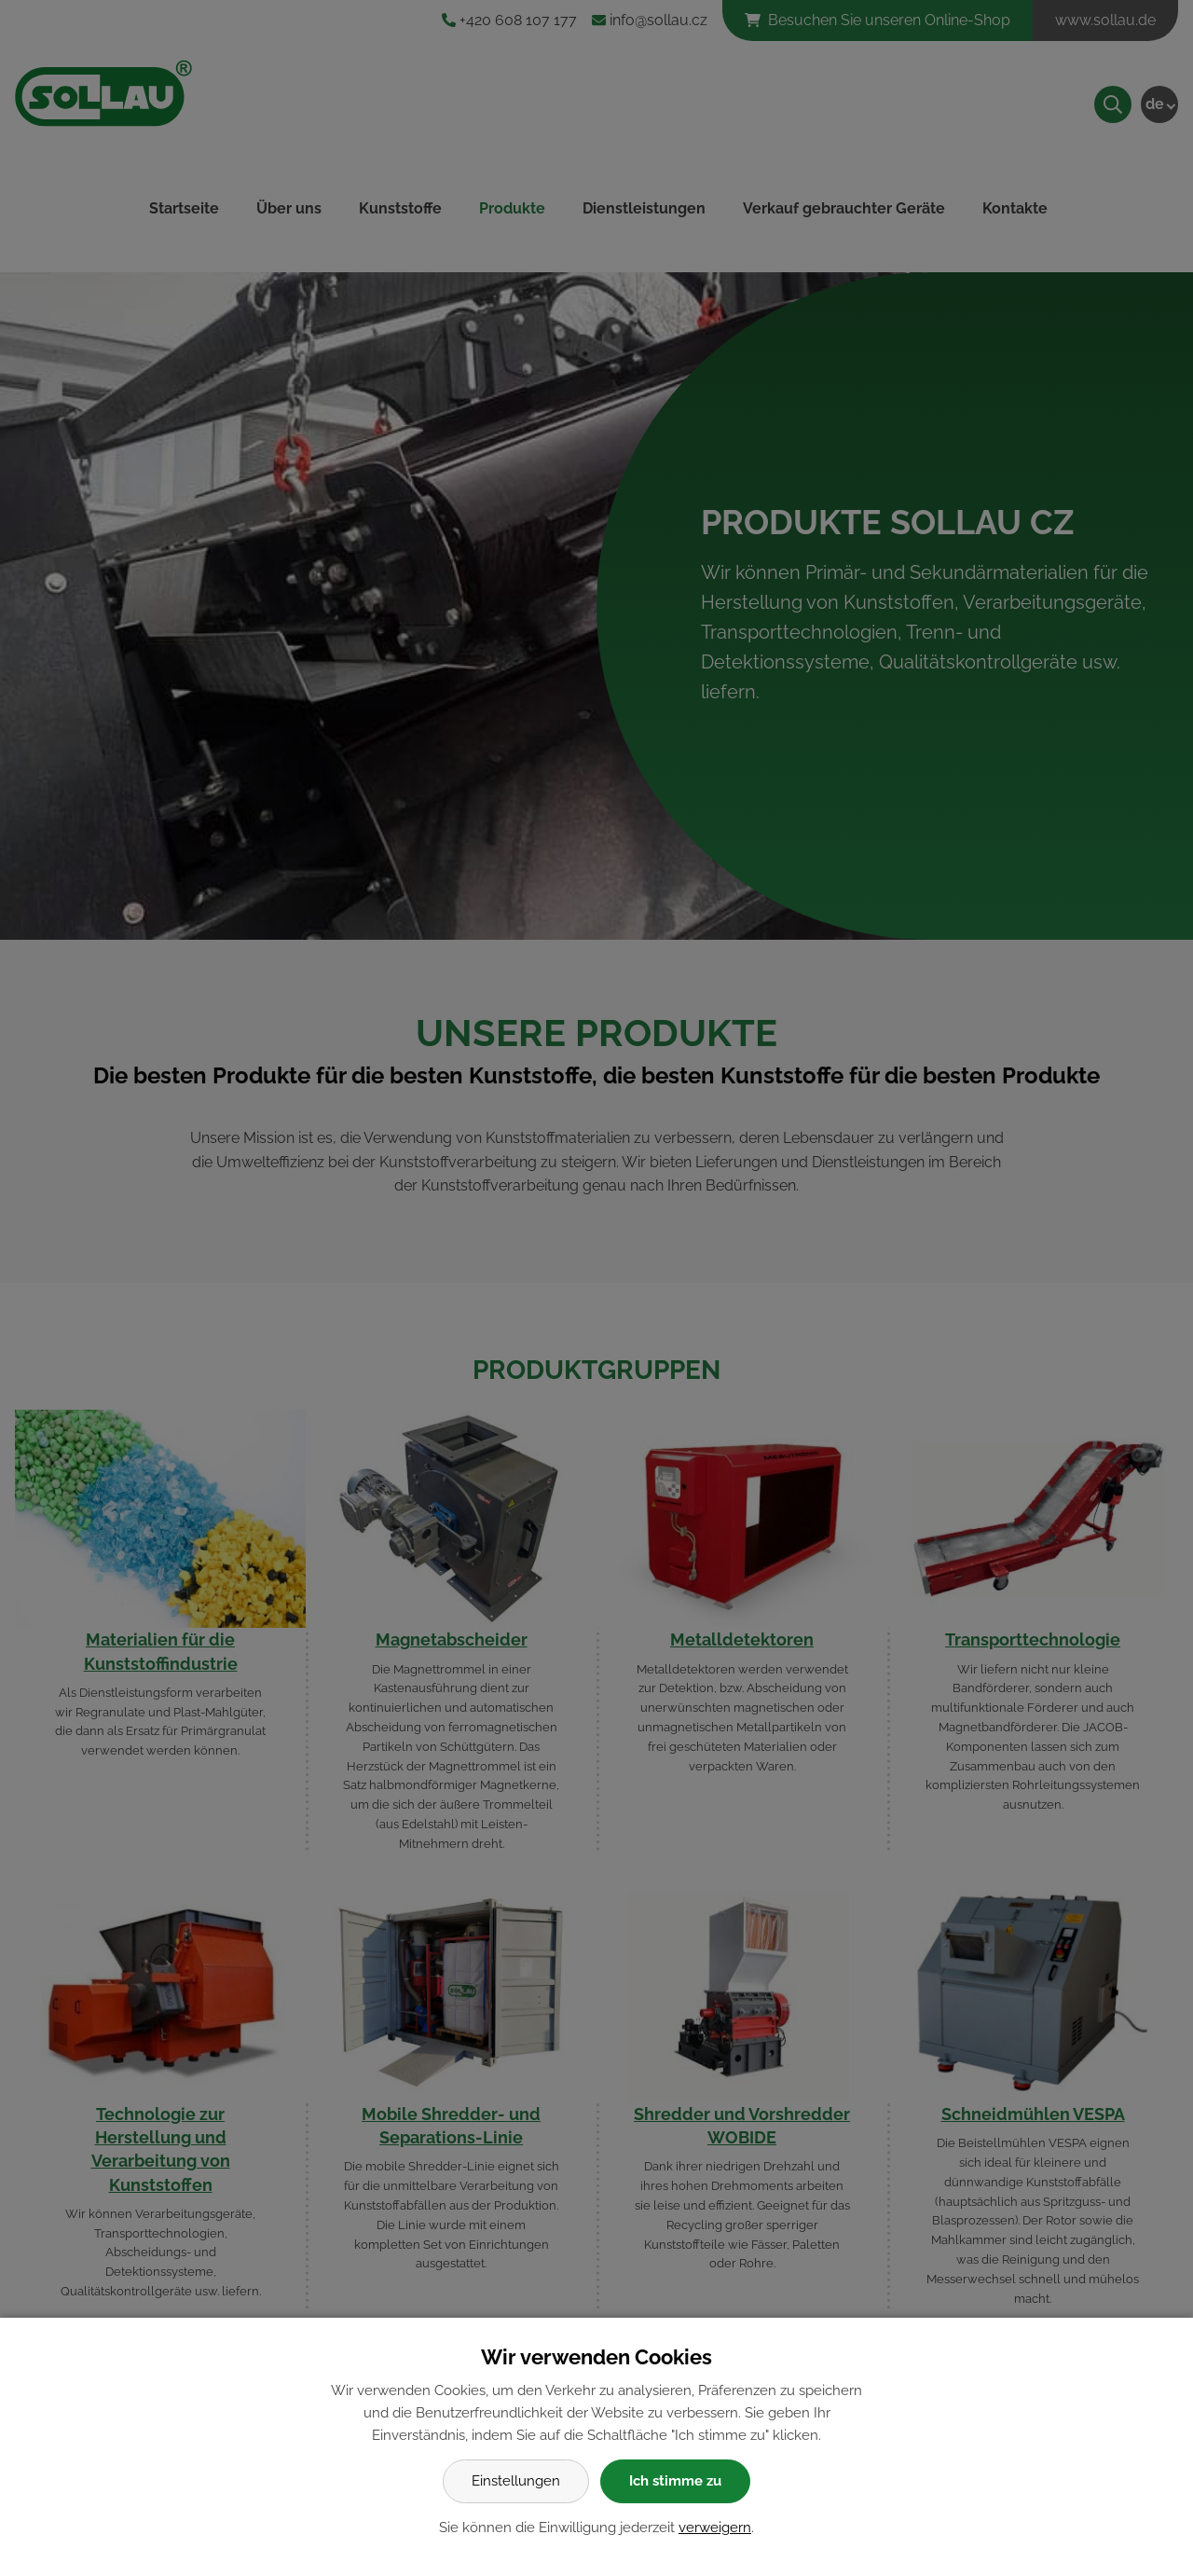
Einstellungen (516, 2481)
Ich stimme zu (675, 2481)
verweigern (715, 2527)
